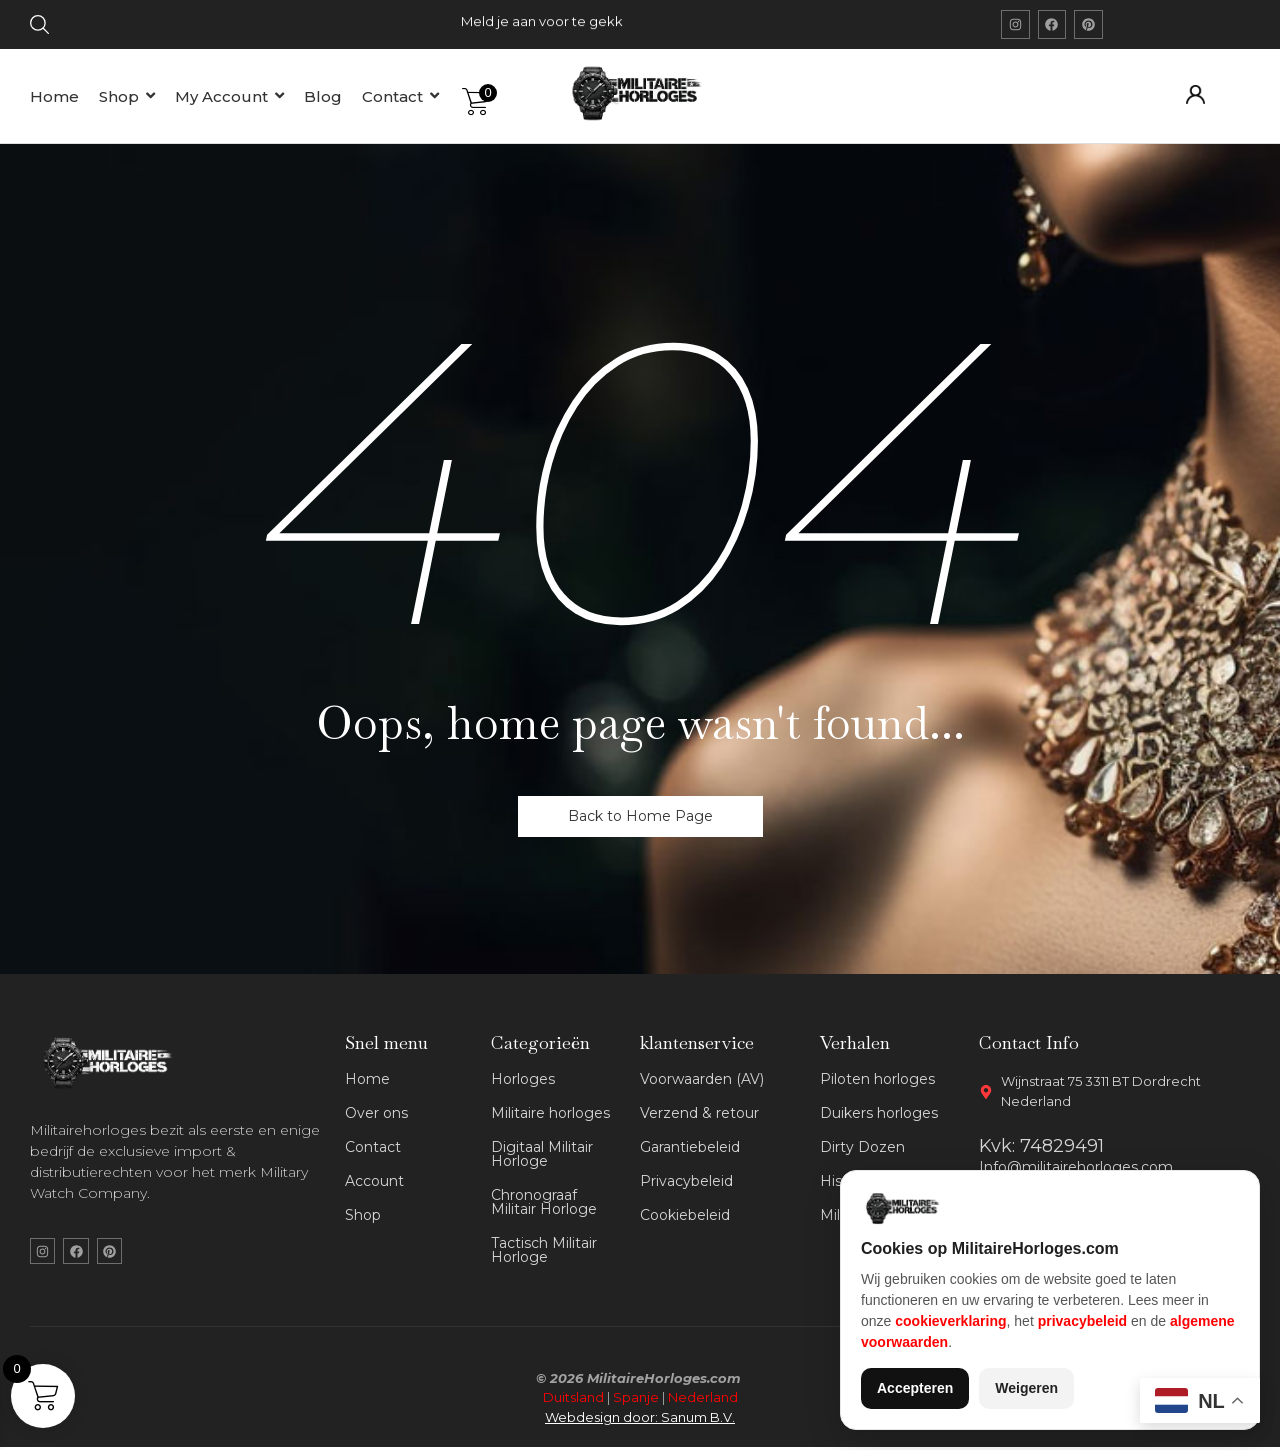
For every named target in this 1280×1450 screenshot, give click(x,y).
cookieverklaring (950, 1321)
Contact (373, 1147)
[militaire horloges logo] (646, 93)
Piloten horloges (877, 1079)
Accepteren (915, 1388)
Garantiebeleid (690, 1147)
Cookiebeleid (685, 1215)
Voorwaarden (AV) (702, 1079)
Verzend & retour (699, 1113)
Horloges (523, 1079)
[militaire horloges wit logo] (113, 1063)
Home (367, 1079)
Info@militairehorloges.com (1076, 1167)
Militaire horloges (550, 1113)
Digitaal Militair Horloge (542, 1154)
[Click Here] (39, 28)
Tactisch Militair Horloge (544, 1250)
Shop (363, 1215)
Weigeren (1026, 1388)
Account (374, 1181)
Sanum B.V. (698, 1419)
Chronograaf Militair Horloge (544, 1202)
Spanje (636, 1400)
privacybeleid (1083, 1321)
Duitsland (573, 1400)
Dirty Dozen (862, 1147)
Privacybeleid (686, 1181)
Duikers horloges (879, 1113)
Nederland (703, 1400)
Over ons (376, 1113)
